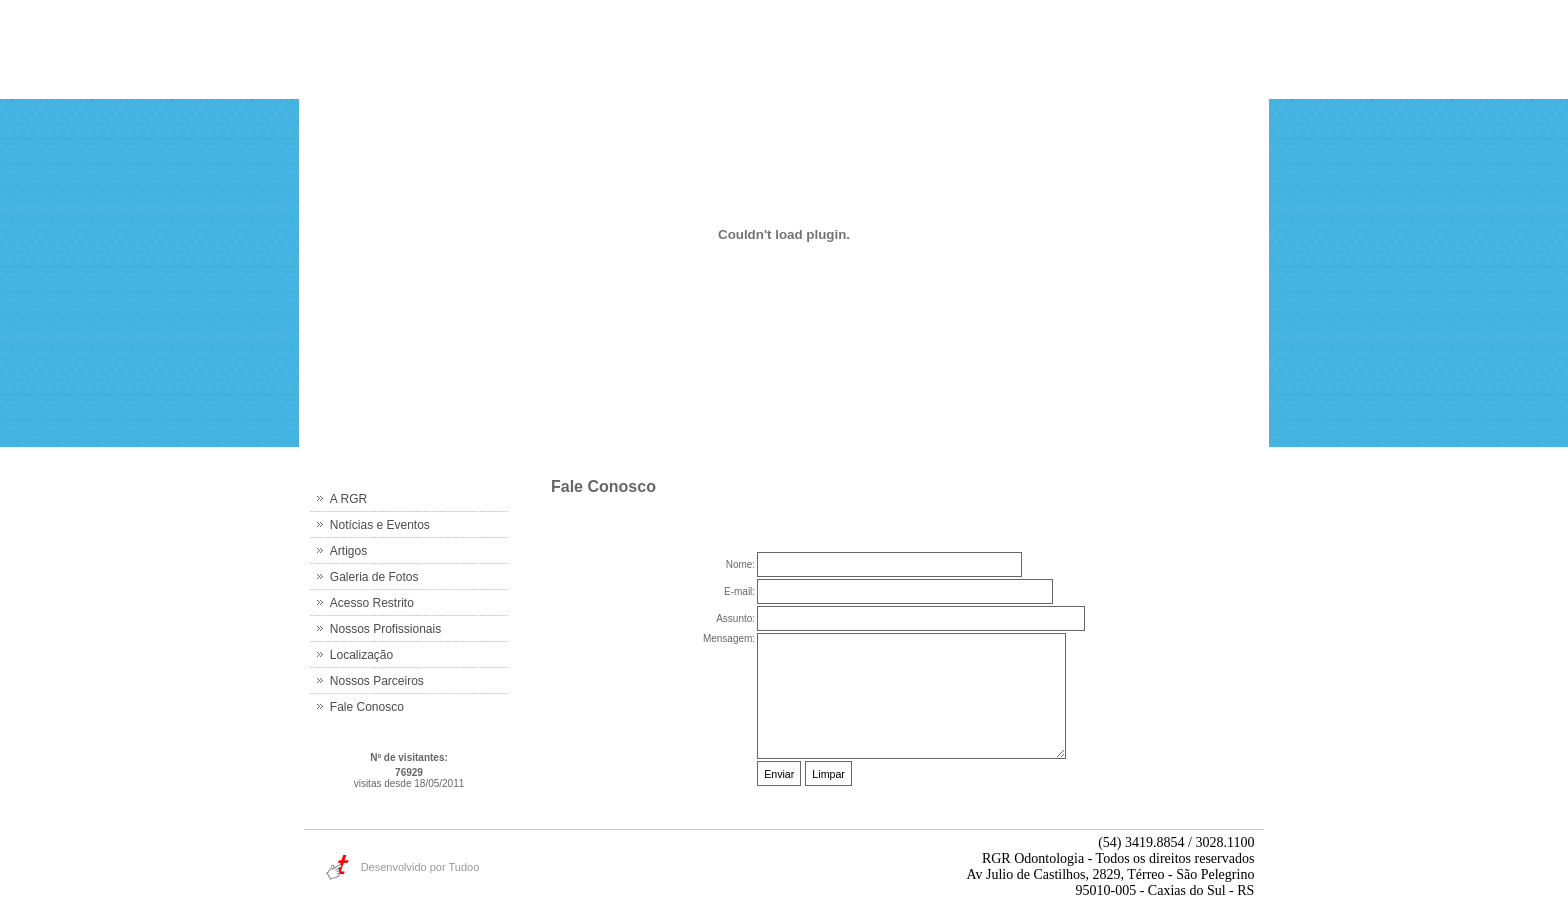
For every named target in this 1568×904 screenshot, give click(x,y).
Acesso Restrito (372, 603)
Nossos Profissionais (385, 629)
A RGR (348, 499)
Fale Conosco (367, 707)
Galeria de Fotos (374, 577)
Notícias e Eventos (380, 525)
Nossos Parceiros (377, 681)
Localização (361, 655)
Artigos (348, 551)
